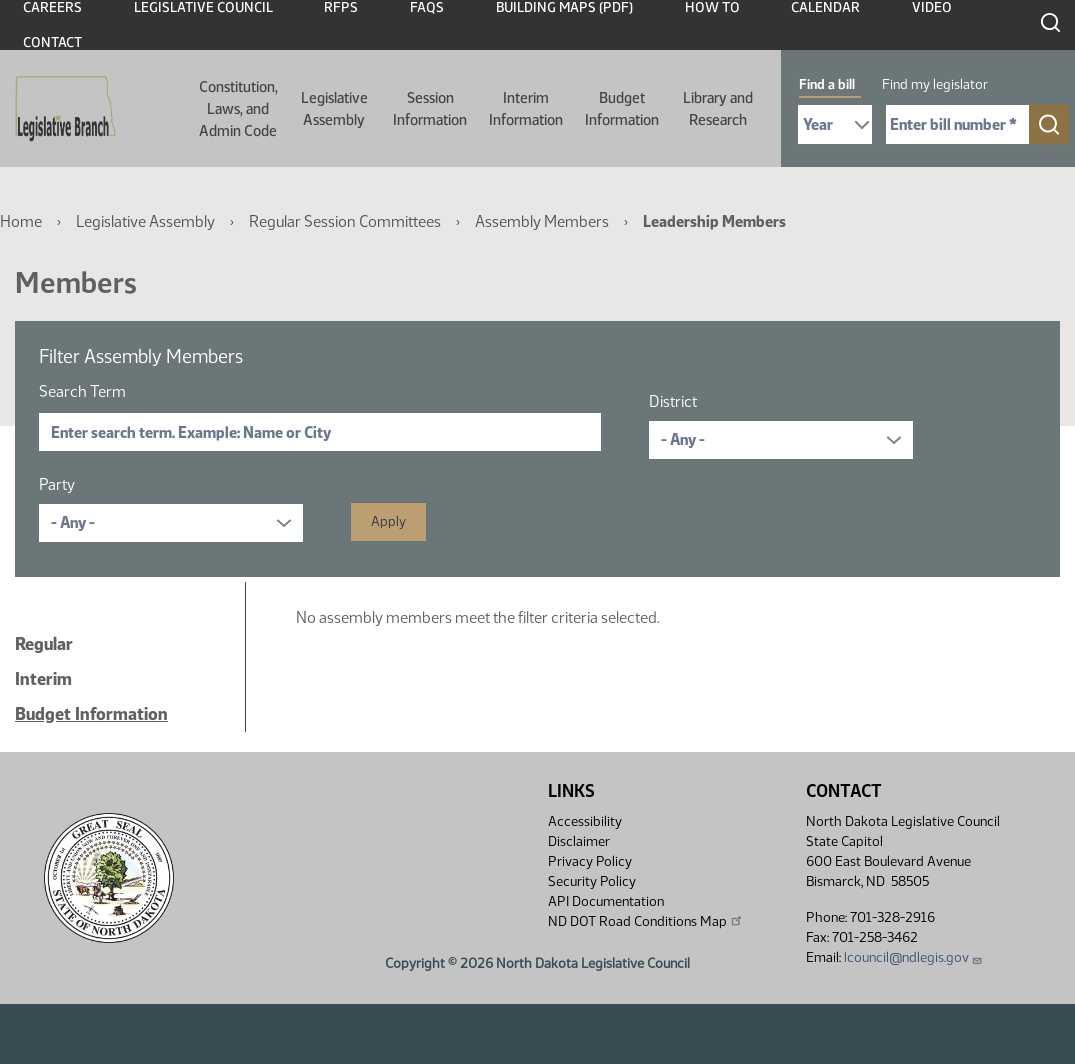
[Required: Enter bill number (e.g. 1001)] (957, 124)
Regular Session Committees (345, 221)
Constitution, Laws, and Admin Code (238, 109)
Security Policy (592, 881)
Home (21, 221)
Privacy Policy (590, 861)
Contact (52, 42)
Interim (43, 679)
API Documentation (606, 901)
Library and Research (718, 109)
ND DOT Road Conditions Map (646, 921)
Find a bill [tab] (827, 84)
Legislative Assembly (334, 109)
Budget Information (622, 109)
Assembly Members (542, 221)
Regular (44, 644)
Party (57, 484)
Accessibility (585, 821)
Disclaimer (579, 841)
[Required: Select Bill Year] (835, 124)
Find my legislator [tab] (935, 84)
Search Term (82, 391)
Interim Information (526, 109)
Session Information (430, 109)
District (673, 401)
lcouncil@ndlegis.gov (913, 957)
